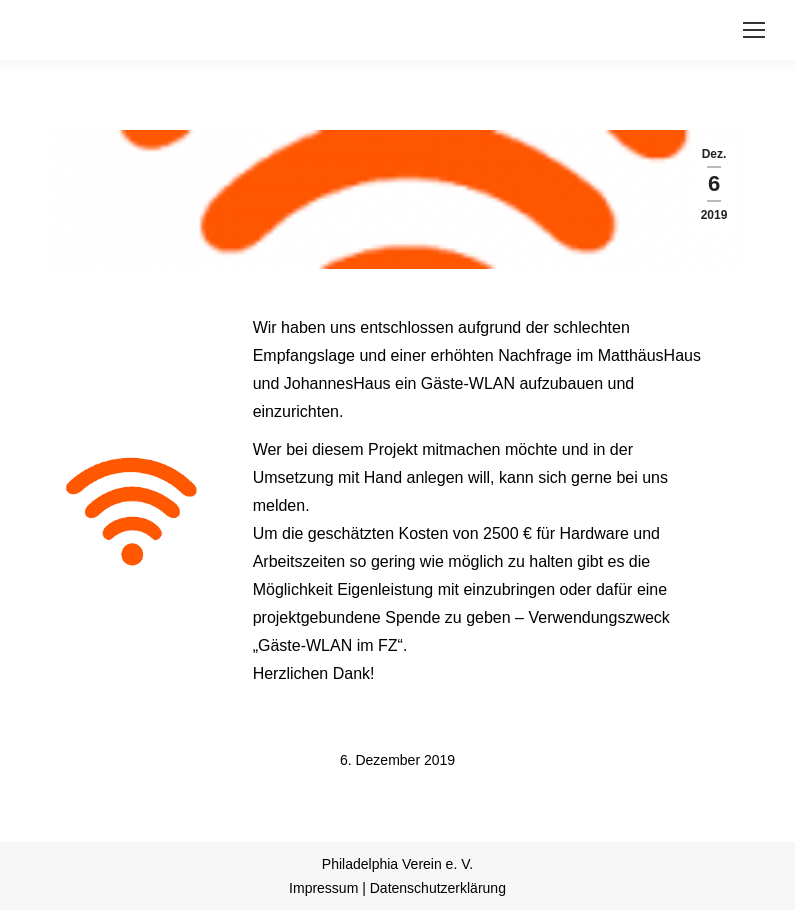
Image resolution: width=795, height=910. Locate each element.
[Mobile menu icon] (754, 30)
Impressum (323, 888)
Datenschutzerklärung (438, 888)
